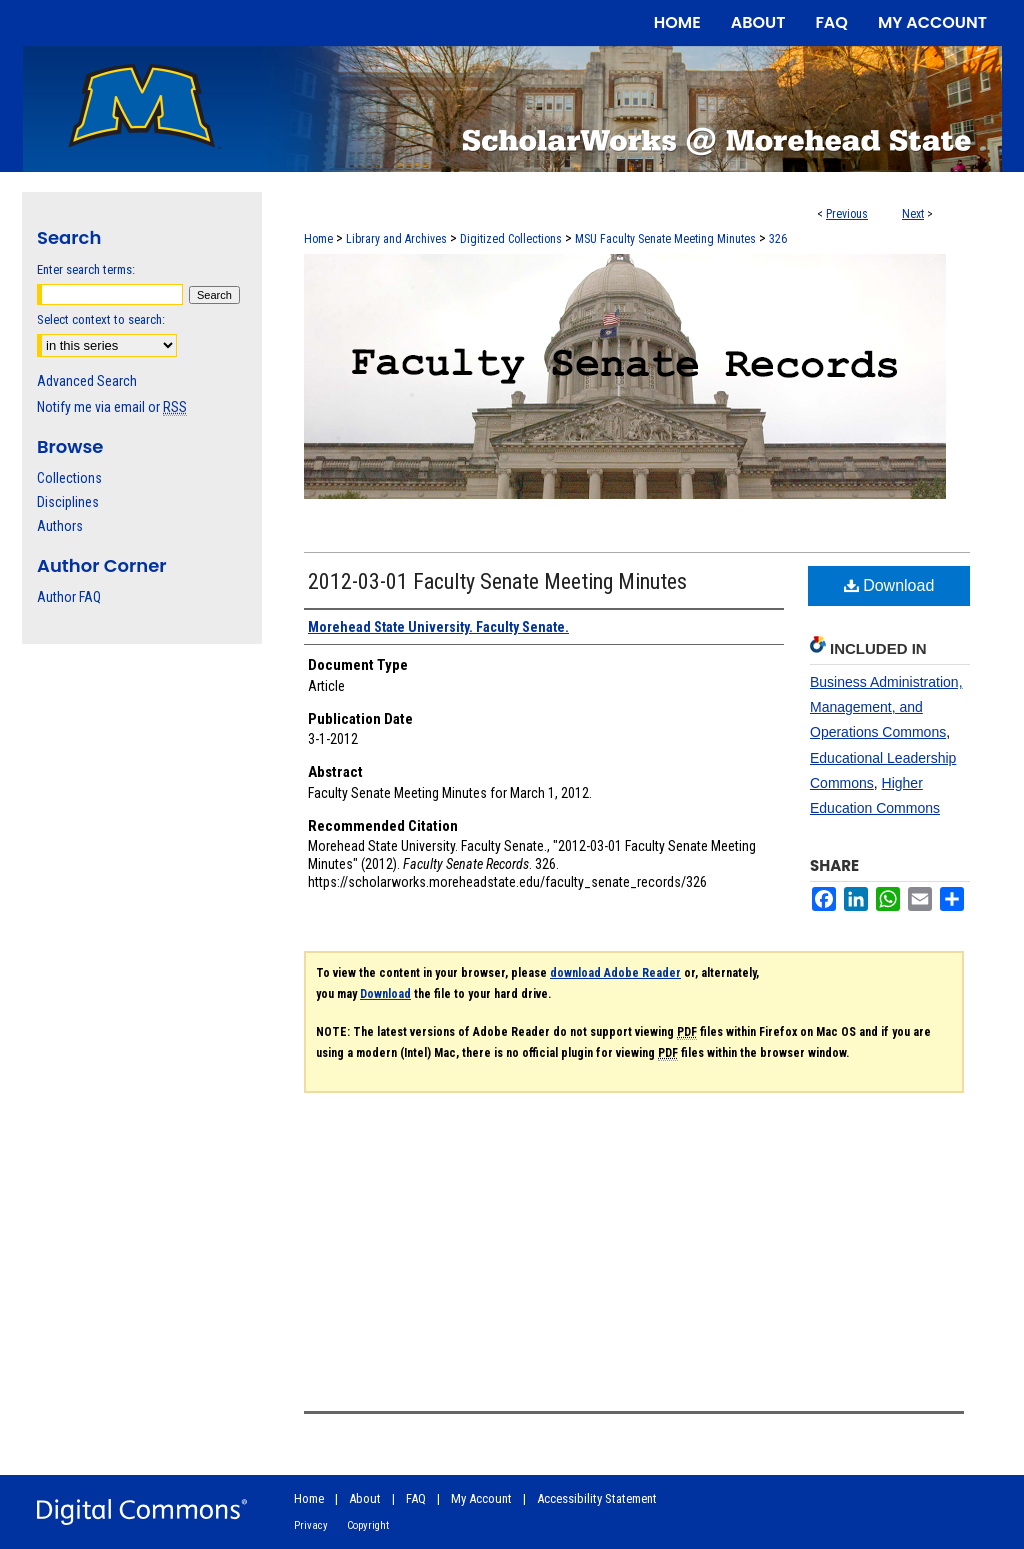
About (365, 1498)
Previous (847, 214)
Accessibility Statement (597, 1498)
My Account (481, 1498)
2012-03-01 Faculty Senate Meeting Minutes (497, 581)
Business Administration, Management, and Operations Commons (886, 707)
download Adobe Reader (615, 973)
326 (778, 239)
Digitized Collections (511, 239)
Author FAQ (69, 597)
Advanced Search (87, 381)
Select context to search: (101, 319)
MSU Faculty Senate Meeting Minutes (665, 239)
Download (889, 585)
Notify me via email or (112, 407)
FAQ (416, 1498)
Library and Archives (396, 239)
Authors (60, 526)
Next (913, 214)
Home (318, 239)
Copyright (368, 1525)
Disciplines (68, 502)
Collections (69, 478)
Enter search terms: (86, 269)
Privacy (311, 1525)
